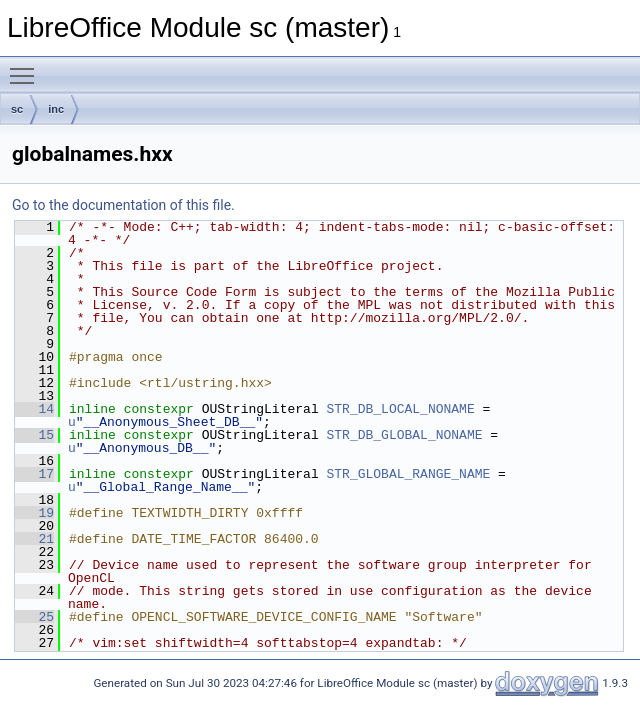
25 (34, 617)
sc (17, 109)
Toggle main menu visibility (27, 67)
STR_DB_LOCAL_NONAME (400, 409)
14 (34, 409)
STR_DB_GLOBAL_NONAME (404, 435)
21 (34, 539)
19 (34, 513)
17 (34, 474)
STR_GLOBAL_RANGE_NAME (408, 474)
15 (34, 435)
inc (56, 109)
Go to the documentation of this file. (123, 205)
